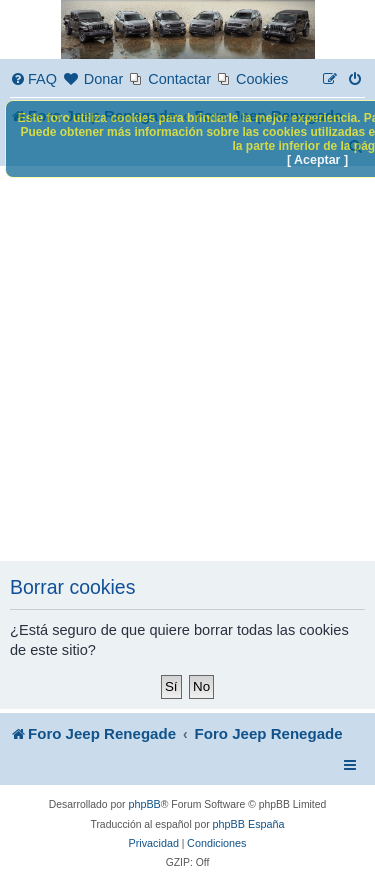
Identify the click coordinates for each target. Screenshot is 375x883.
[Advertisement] (187, 363)
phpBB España (249, 824)
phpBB (144, 804)
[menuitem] (33, 79)
